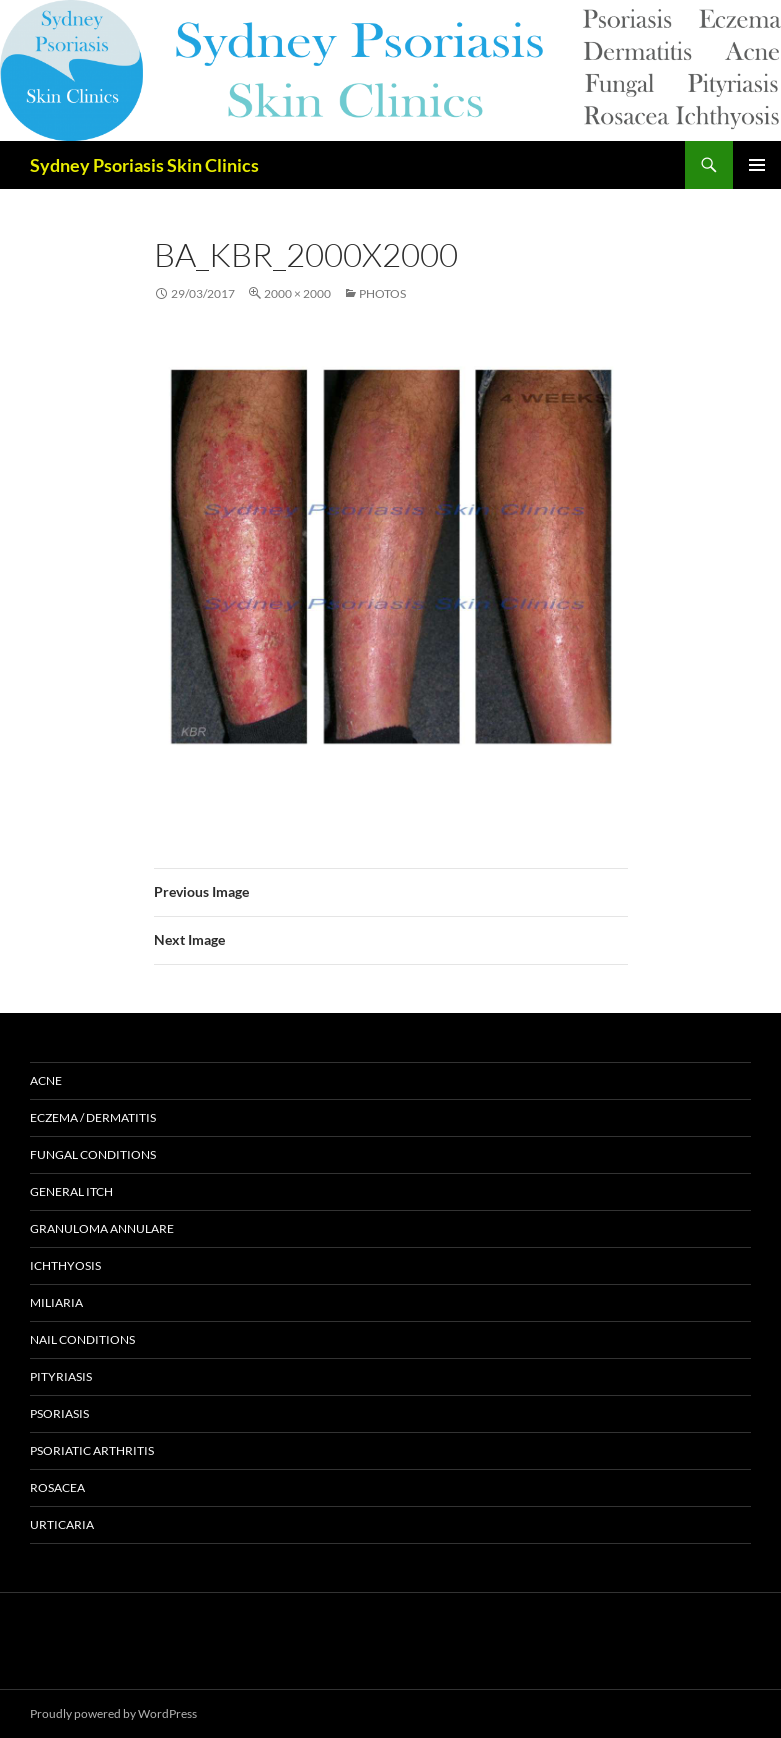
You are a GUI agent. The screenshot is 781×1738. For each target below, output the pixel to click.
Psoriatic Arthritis (92, 1450)
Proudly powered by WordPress (113, 1713)
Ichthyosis (65, 1265)
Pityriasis (61, 1376)
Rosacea (57, 1487)
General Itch (71, 1191)
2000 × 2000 (297, 293)
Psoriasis (59, 1413)
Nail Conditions (82, 1339)
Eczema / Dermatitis (93, 1117)
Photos (382, 293)
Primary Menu (757, 165)
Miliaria (56, 1302)
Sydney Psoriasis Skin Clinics (144, 165)
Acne (46, 1080)
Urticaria (62, 1524)
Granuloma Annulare (102, 1228)
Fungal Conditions (93, 1154)
